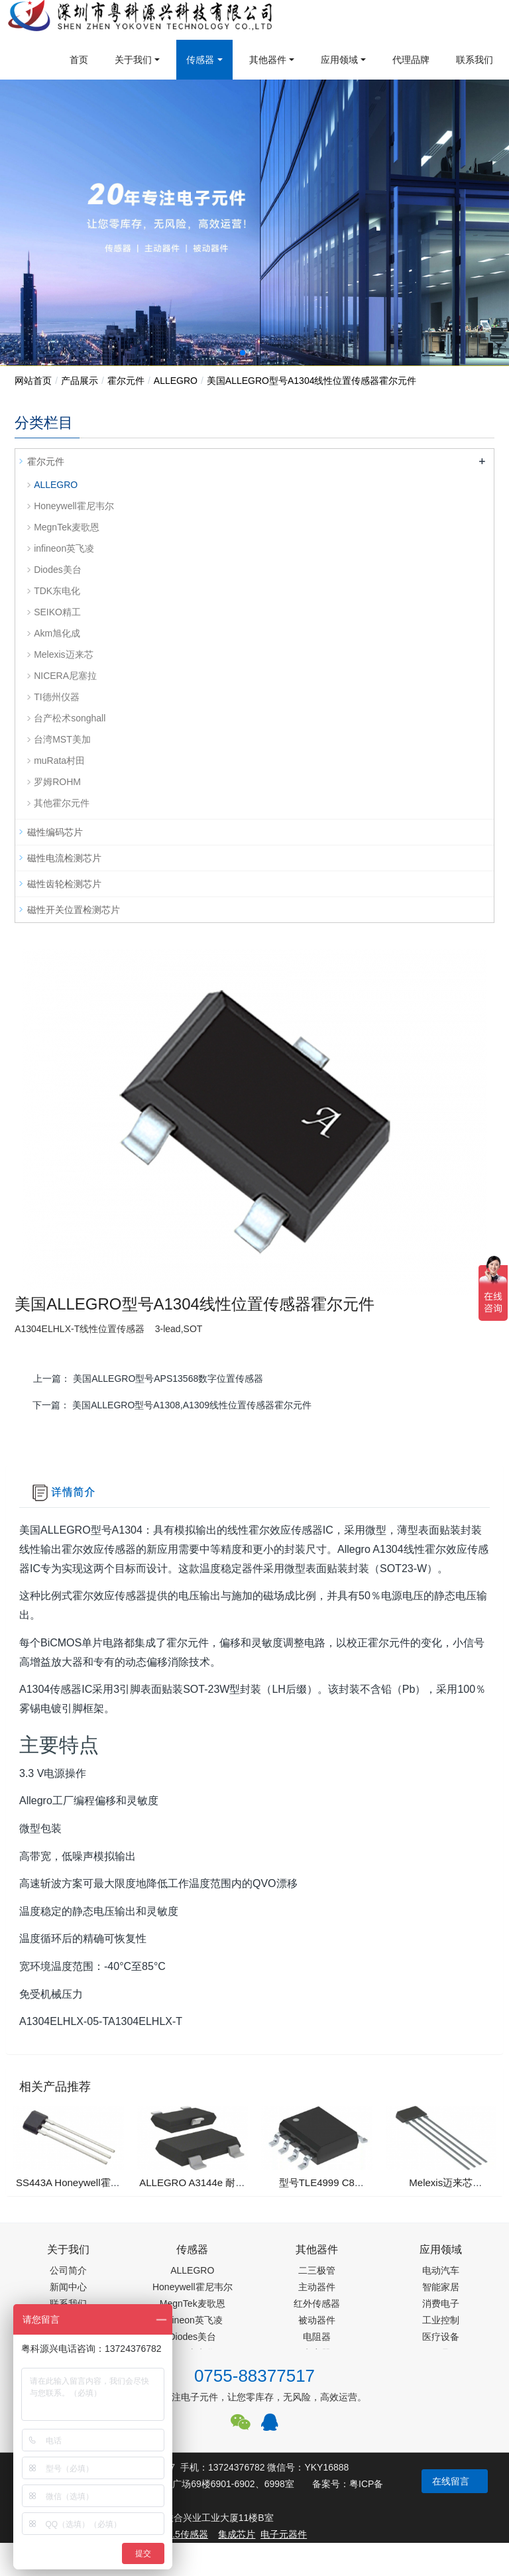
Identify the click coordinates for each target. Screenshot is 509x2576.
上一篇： (149, 1378)
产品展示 (79, 380)
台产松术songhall (69, 718)
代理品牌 (410, 59)
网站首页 (33, 380)
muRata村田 (59, 760)
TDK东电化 (57, 590)
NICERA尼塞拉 (65, 675)
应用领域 (339, 59)
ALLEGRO (176, 380)
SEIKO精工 (57, 612)
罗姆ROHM (57, 781)
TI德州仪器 (56, 697)
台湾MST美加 (62, 739)
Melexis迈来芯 (63, 654)
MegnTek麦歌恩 (66, 527)
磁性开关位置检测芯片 (73, 909)
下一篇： (171, 1405)
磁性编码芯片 (55, 832)
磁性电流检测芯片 (64, 858)
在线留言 (450, 2481)
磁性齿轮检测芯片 (64, 884)
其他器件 (267, 59)
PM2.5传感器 (180, 2534)
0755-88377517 (254, 2376)
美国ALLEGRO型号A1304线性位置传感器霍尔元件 (312, 380)
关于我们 (133, 59)
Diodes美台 (58, 569)
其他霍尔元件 (61, 803)
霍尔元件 (125, 380)
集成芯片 (236, 2534)
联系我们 (474, 59)
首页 (79, 59)
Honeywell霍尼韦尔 (74, 506)
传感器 (200, 59)
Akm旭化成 (57, 633)
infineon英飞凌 (64, 548)
